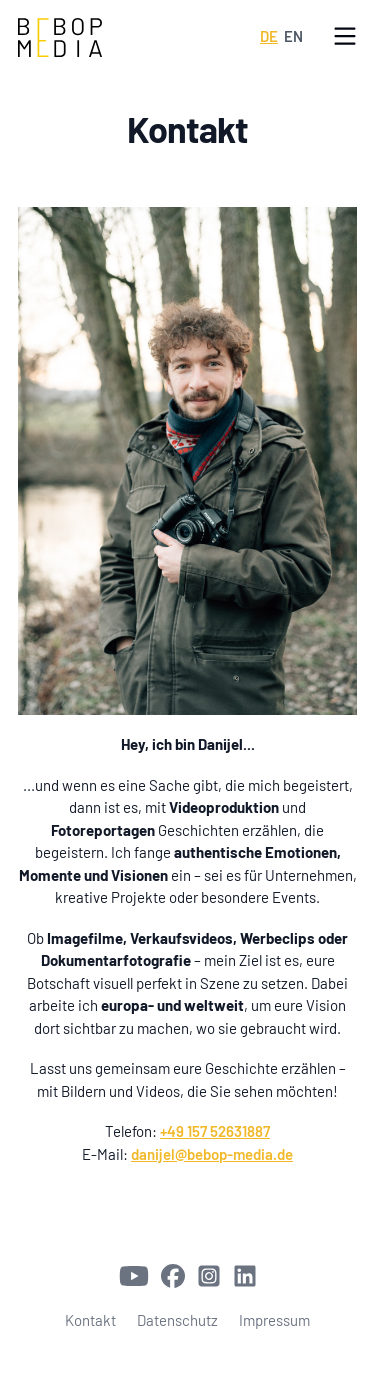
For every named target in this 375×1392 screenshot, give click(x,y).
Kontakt (90, 1320)
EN (293, 36)
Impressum (274, 1320)
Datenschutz (177, 1320)
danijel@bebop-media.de (212, 1154)
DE (269, 36)
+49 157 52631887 (215, 1131)
